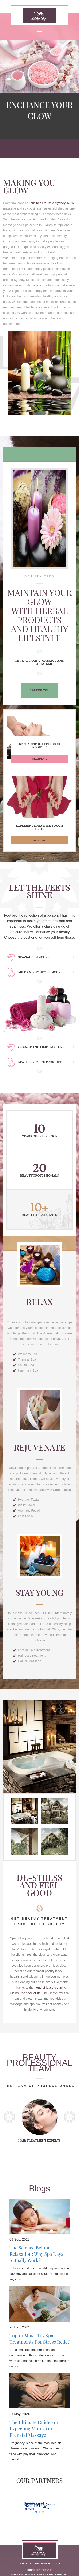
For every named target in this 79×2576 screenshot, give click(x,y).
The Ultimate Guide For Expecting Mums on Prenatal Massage (34, 2428)
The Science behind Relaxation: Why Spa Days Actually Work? (36, 2253)
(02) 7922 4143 (44, 2570)
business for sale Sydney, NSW (52, 203)
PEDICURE (39, 840)
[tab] (25, 1811)
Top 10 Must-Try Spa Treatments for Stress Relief (39, 2338)
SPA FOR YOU (39, 690)
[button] (36, 2512)
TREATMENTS (39, 759)
